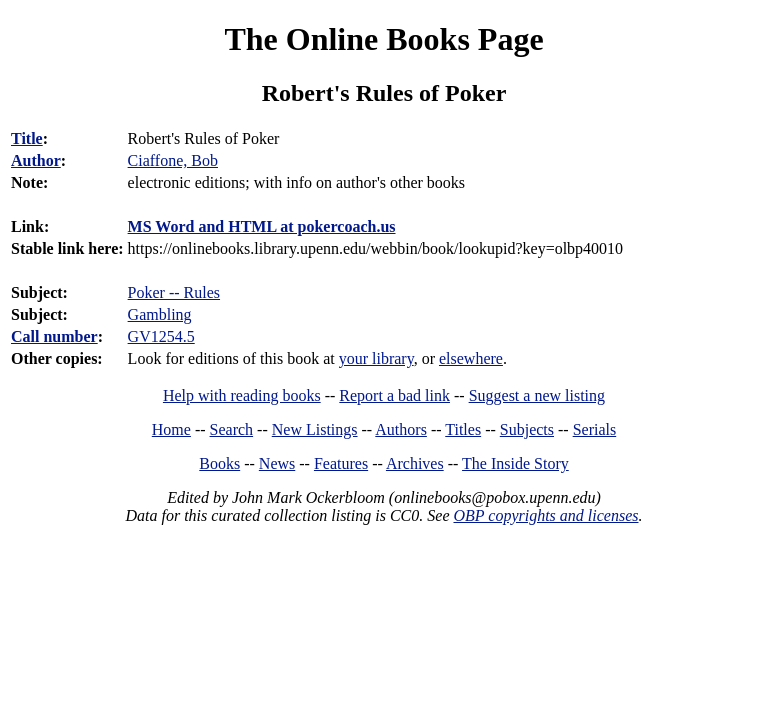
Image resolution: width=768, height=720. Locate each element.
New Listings (315, 429)
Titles (463, 429)
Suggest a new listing (537, 395)
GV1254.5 (161, 336)
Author (36, 160)
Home (171, 429)
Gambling (160, 314)
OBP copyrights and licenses (545, 515)
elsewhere (471, 358)
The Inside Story (515, 463)
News (277, 463)
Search (232, 429)
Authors (401, 429)
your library (376, 358)
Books (219, 463)
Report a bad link (394, 395)
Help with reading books (242, 395)
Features (341, 463)
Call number (54, 336)
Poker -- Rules (174, 292)
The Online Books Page (383, 39)
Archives (415, 463)
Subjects (527, 429)
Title (27, 138)
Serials (595, 429)
